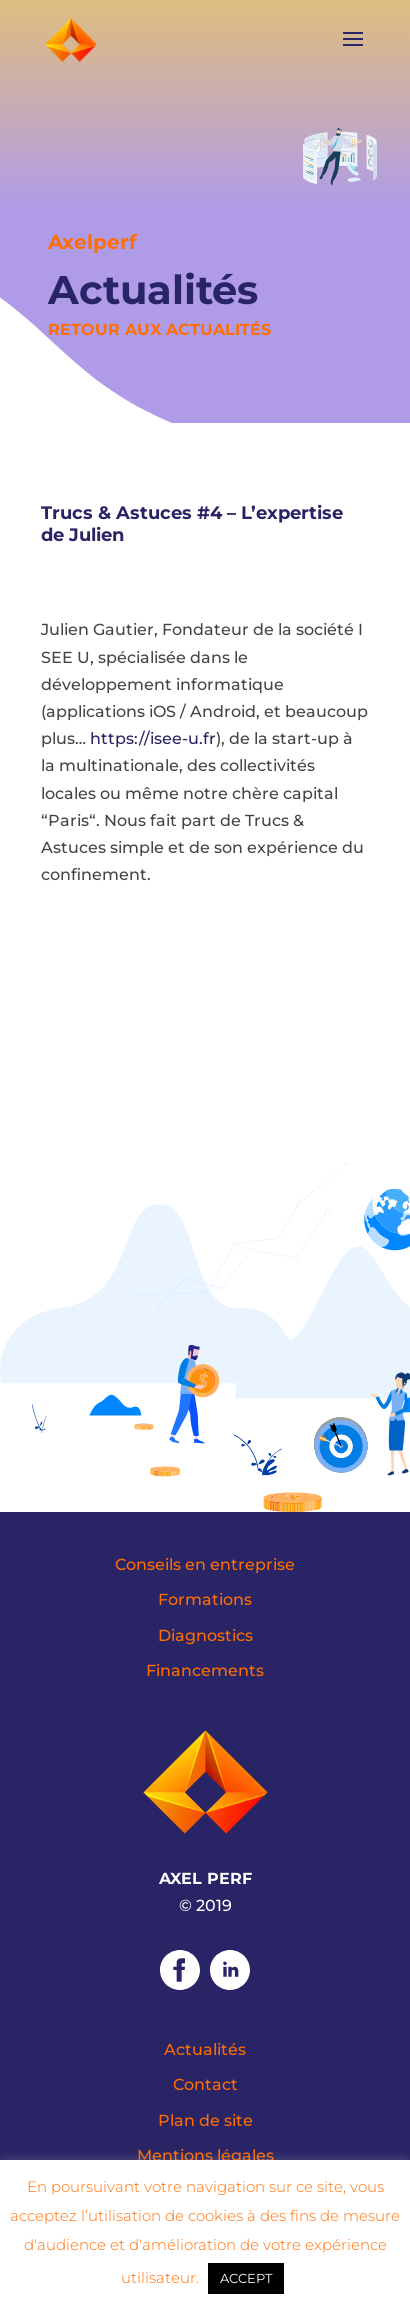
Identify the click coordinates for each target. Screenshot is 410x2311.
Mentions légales (205, 2155)
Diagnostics (205, 1635)
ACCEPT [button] (246, 2278)
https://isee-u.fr (153, 738)
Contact (205, 2084)
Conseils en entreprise (205, 1564)
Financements (205, 1670)
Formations (205, 1599)
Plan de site (205, 2120)
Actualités (205, 2049)
